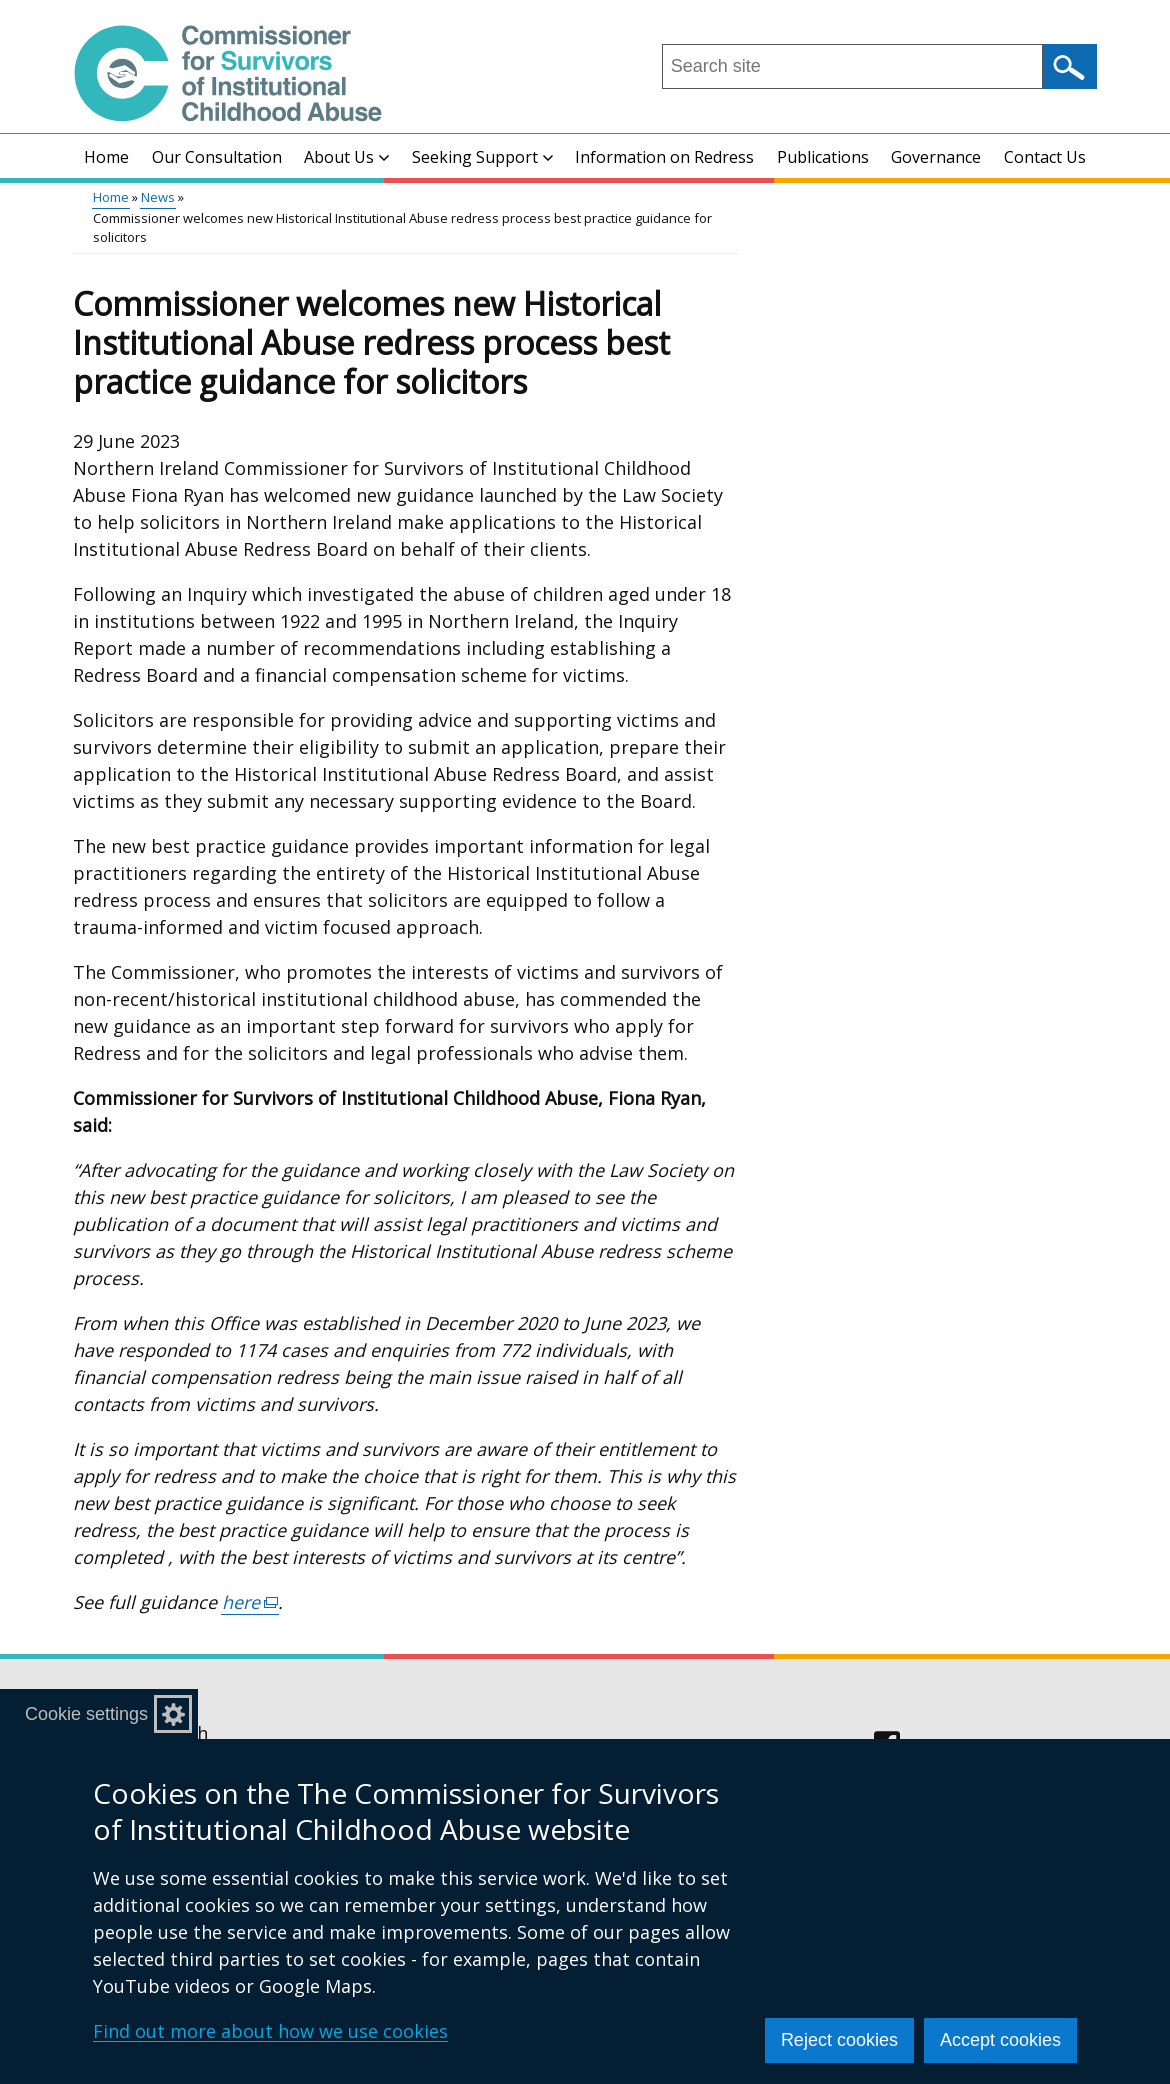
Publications (823, 157)
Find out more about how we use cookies (270, 2031)
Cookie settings (86, 1714)
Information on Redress (664, 157)
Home (106, 157)
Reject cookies (839, 2040)
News (158, 197)
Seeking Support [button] (482, 157)
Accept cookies (1000, 2040)
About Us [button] (346, 157)
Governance (936, 157)
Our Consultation (217, 157)
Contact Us (1045, 157)
